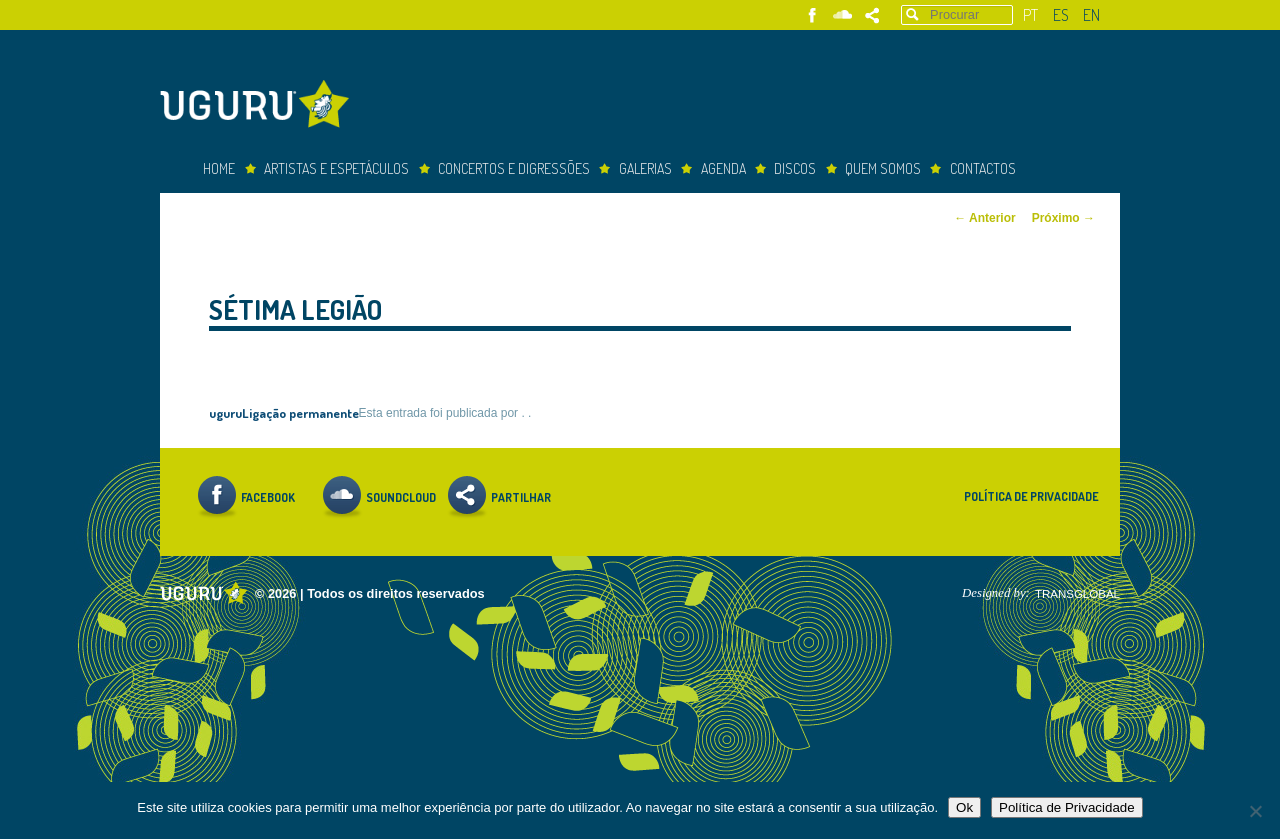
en (1091, 15)
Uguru (260, 106)
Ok (964, 807)
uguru (225, 412)
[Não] (1255, 811)
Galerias (645, 168)
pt (1030, 15)
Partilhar (872, 15)
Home (219, 168)
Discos (795, 168)
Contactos (983, 168)
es (1061, 15)
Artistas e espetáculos (336, 168)
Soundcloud (842, 15)
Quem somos (883, 168)
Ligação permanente (300, 412)
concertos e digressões (514, 168)
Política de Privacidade (1031, 496)
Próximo (1063, 218)
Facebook (812, 15)
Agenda (723, 168)
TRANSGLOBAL (1077, 594)
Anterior (985, 218)
